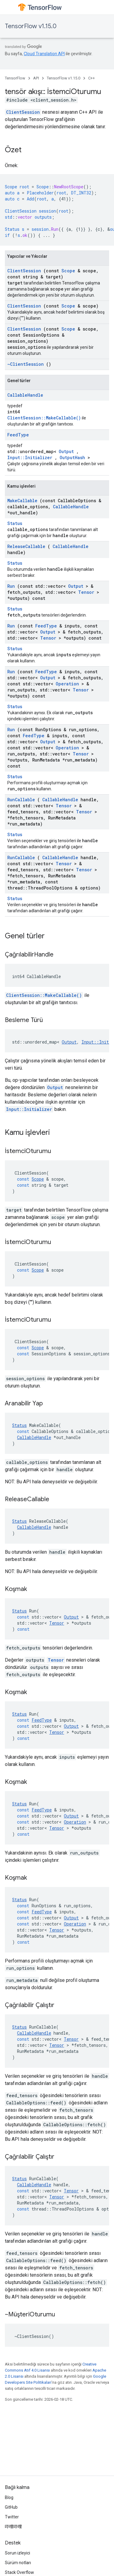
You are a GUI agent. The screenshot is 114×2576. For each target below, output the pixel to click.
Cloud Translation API (44, 53)
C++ (91, 78)
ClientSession (23, 112)
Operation (67, 684)
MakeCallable (22, 500)
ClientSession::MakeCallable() (44, 418)
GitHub (11, 2507)
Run (11, 586)
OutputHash (72, 457)
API (36, 78)
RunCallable (21, 799)
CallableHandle (25, 395)
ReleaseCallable (26, 546)
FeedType (18, 435)
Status (14, 523)
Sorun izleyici (17, 2553)
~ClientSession (25, 364)
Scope (68, 271)
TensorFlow (15, 78)
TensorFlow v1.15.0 (31, 26)
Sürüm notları (18, 2562)
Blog (9, 2497)
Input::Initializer (29, 457)
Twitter (12, 2516)
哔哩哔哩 (13, 2526)
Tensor (86, 592)
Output (66, 451)
